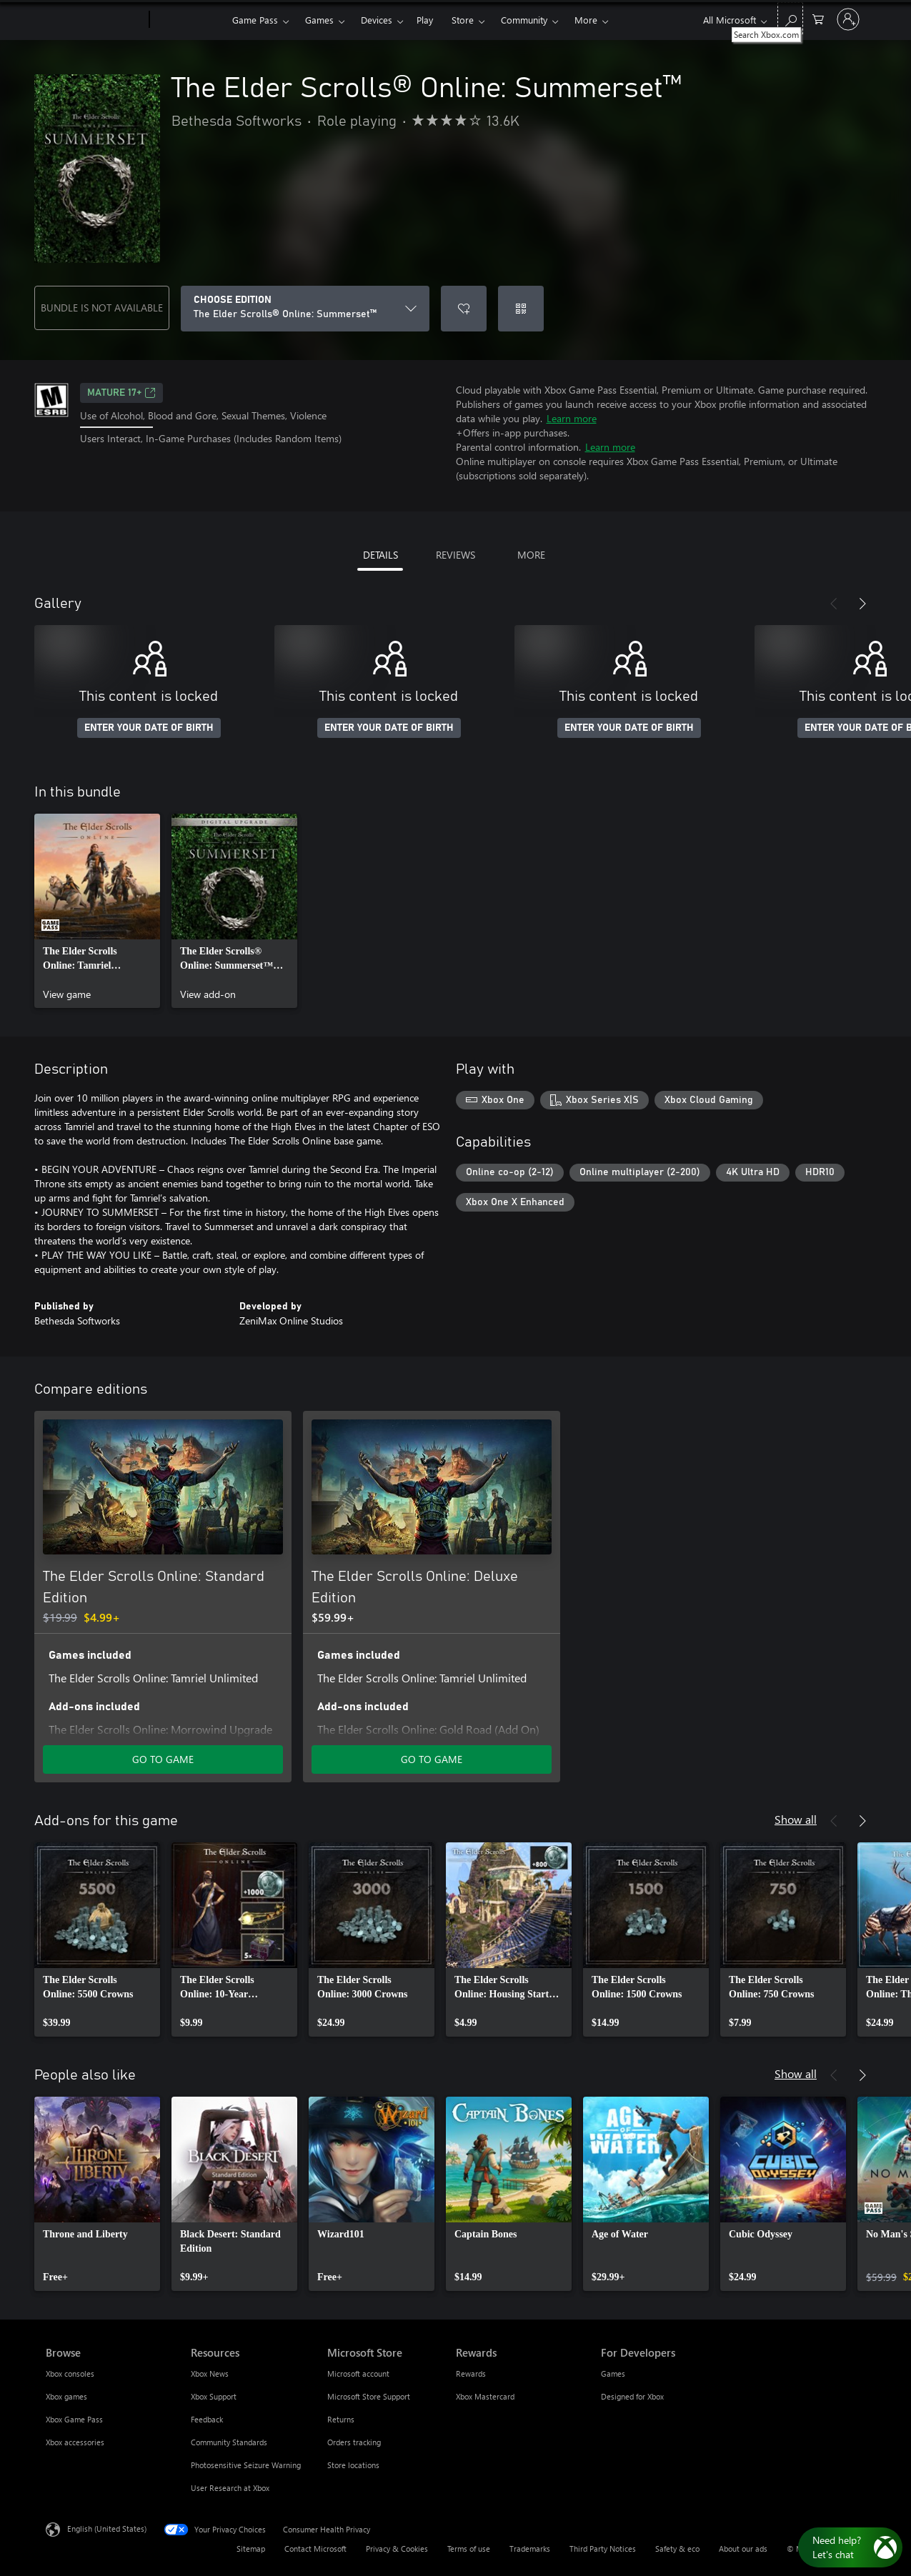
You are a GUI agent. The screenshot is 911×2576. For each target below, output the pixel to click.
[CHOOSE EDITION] (305, 308)
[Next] (862, 604)
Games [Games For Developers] (613, 2373)
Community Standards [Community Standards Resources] (229, 2442)
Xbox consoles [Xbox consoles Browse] (70, 2373)
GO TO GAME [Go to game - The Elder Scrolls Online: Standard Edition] (163, 1759)
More (585, 20)
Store (463, 20)
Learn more (572, 418)
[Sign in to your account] (848, 19)
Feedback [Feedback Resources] (207, 2419)
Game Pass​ (255, 20)
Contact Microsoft (315, 2548)
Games (319, 20)
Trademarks (529, 2548)
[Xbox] (188, 20)
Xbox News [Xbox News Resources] (210, 2373)
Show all (796, 1819)
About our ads (743, 2548)
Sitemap (251, 2548)
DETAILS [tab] (380, 554)
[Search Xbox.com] (790, 18)
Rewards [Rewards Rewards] (471, 2373)
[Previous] (834, 604)
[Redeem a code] (521, 308)
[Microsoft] (95, 20)
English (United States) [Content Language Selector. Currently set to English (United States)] (106, 2528)
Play (425, 20)
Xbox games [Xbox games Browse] (66, 2396)
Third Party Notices (602, 2548)
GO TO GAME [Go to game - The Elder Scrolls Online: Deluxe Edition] (431, 1759)
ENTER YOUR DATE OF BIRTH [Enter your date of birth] (149, 728)
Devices (376, 20)
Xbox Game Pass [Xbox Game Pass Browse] (74, 2419)
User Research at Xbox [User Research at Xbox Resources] (230, 2487)
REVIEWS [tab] (455, 554)
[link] (97, 911)
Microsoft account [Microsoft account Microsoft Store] (358, 2373)
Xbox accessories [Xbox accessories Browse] (75, 2442)
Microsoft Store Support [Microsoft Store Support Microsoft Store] (368, 2396)
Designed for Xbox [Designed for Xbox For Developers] (632, 2396)
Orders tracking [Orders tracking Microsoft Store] (354, 2442)
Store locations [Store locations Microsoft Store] (353, 2465)
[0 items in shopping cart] (818, 18)
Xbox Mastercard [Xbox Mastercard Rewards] (485, 2396)
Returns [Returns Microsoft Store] (340, 2419)
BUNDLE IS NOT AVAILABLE (102, 307)
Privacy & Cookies (397, 2548)
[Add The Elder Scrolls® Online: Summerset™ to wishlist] (464, 308)
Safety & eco (677, 2548)
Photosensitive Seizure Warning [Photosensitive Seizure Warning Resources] (246, 2465)
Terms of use (468, 2548)
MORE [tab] (531, 554)
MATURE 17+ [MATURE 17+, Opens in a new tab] (121, 393)
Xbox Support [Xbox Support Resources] (214, 2396)
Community (524, 20)
